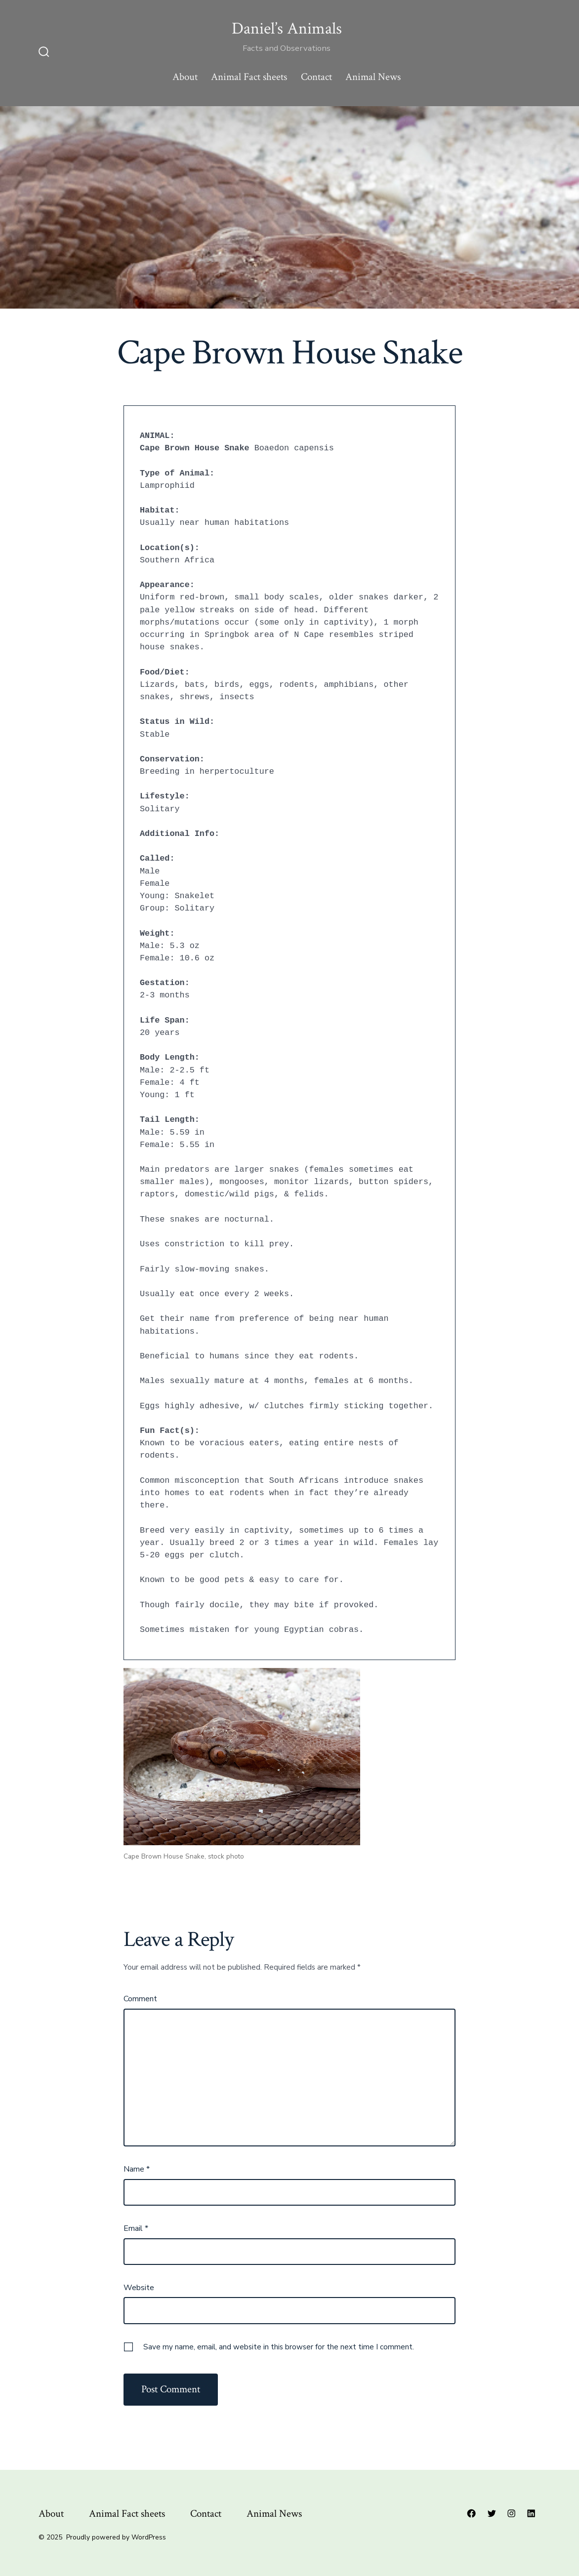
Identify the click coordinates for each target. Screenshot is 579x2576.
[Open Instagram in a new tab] (511, 2513)
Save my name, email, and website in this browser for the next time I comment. (278, 2347)
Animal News (373, 76)
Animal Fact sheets (249, 76)
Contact (316, 76)
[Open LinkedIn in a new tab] (531, 2513)
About (185, 76)
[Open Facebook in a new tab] (471, 2513)
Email (136, 2228)
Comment (140, 1998)
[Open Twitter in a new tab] (491, 2513)
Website (139, 2287)
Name (137, 2169)
